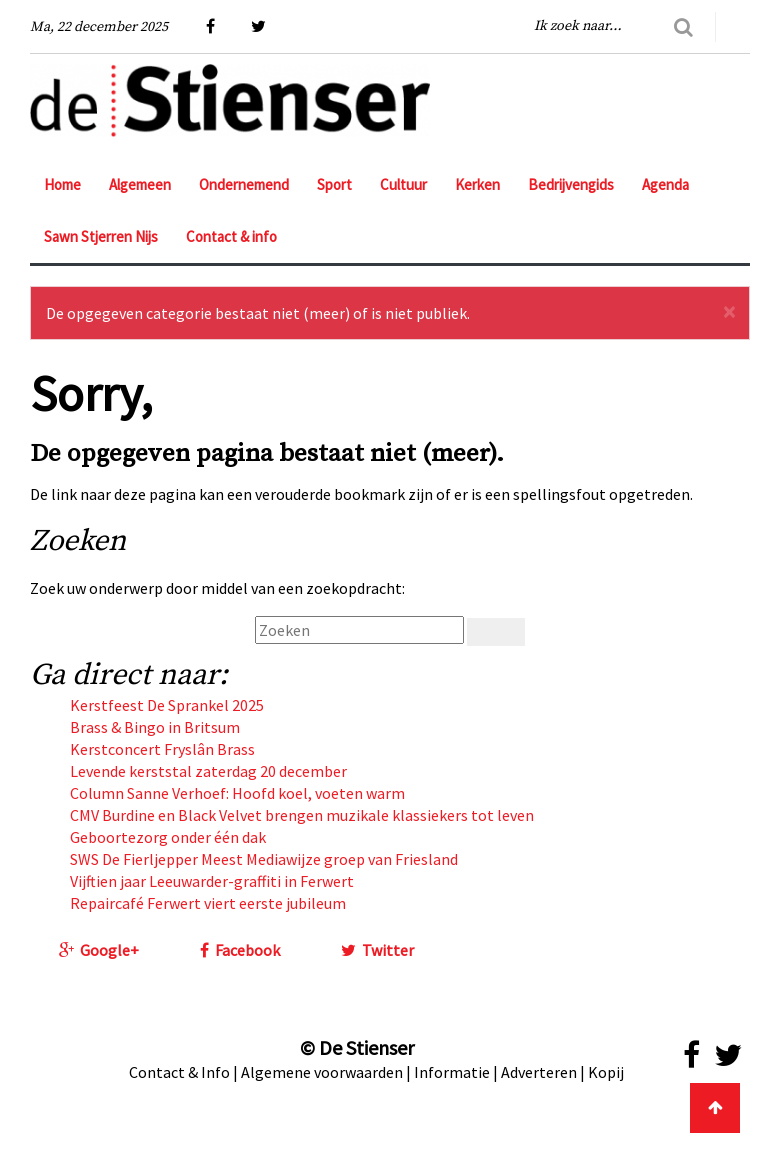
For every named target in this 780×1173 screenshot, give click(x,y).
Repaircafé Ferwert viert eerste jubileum (208, 903)
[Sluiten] (729, 312)
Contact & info (231, 236)
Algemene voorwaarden (322, 1072)
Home (62, 184)
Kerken (477, 184)
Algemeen (140, 184)
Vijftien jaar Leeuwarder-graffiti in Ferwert (212, 881)
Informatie (452, 1072)
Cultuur (403, 184)
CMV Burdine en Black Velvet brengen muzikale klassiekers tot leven (302, 815)
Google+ (99, 950)
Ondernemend (244, 184)
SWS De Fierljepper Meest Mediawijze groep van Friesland (264, 859)
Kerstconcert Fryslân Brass (162, 749)
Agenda (665, 184)
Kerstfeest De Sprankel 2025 (167, 705)
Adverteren (539, 1072)
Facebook (240, 950)
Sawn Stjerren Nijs (101, 236)
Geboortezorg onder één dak (168, 837)
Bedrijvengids (571, 184)
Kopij (606, 1072)
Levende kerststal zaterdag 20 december (208, 771)
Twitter (377, 950)
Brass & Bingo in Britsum (155, 727)
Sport (334, 184)
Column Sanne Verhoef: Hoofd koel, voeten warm (237, 793)
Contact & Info (179, 1072)
